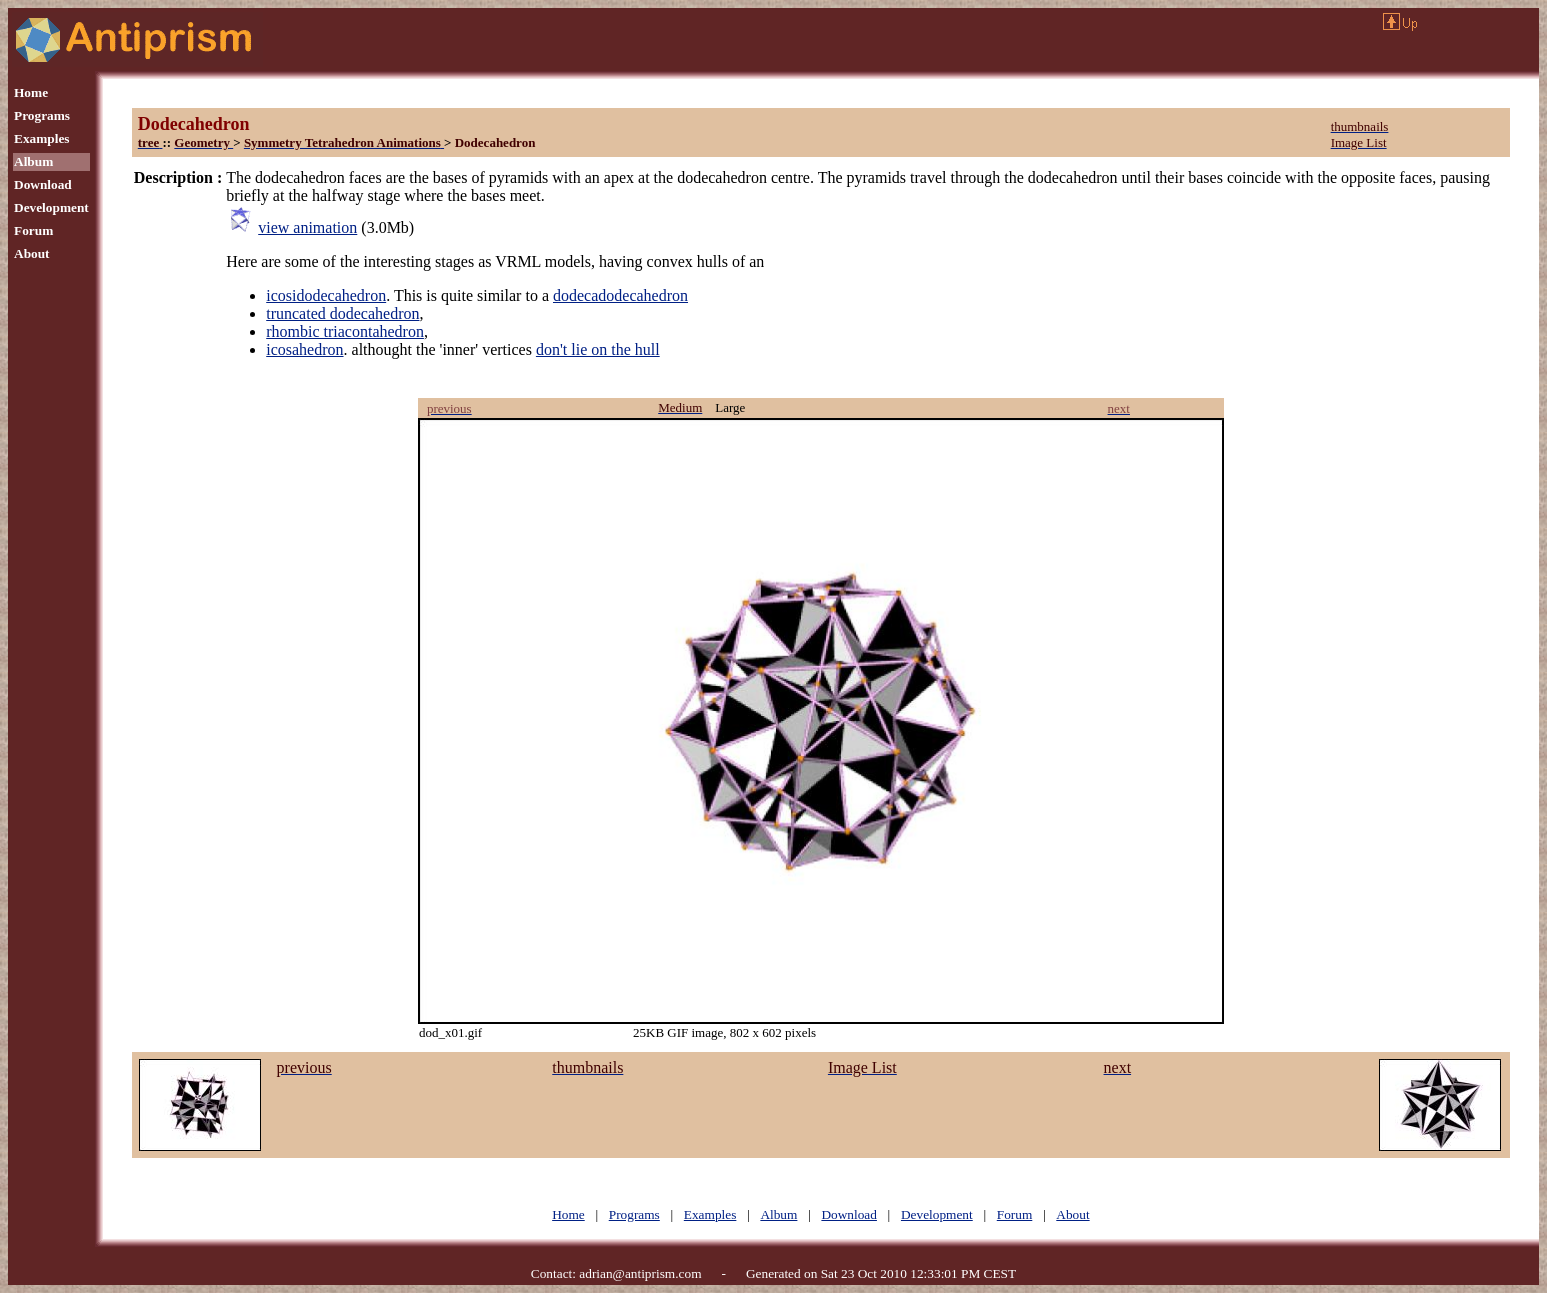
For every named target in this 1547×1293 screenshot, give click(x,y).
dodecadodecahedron (620, 295)
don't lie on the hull (598, 349)
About (32, 253)
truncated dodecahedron (342, 313)
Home (31, 92)
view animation (307, 227)
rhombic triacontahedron (345, 331)
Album (33, 161)
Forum (33, 230)
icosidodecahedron (326, 295)
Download (43, 184)
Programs (42, 115)
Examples (42, 138)
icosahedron (304, 349)
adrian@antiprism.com (640, 1273)
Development (51, 207)
